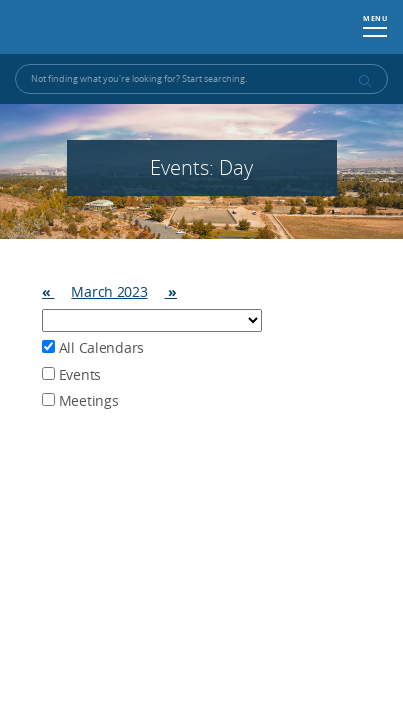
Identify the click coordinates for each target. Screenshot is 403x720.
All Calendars (93, 347)
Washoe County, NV (111, 27)
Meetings (80, 400)
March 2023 (109, 291)
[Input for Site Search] (201, 79)
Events (71, 374)
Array (152, 320)
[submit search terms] (364, 81)
